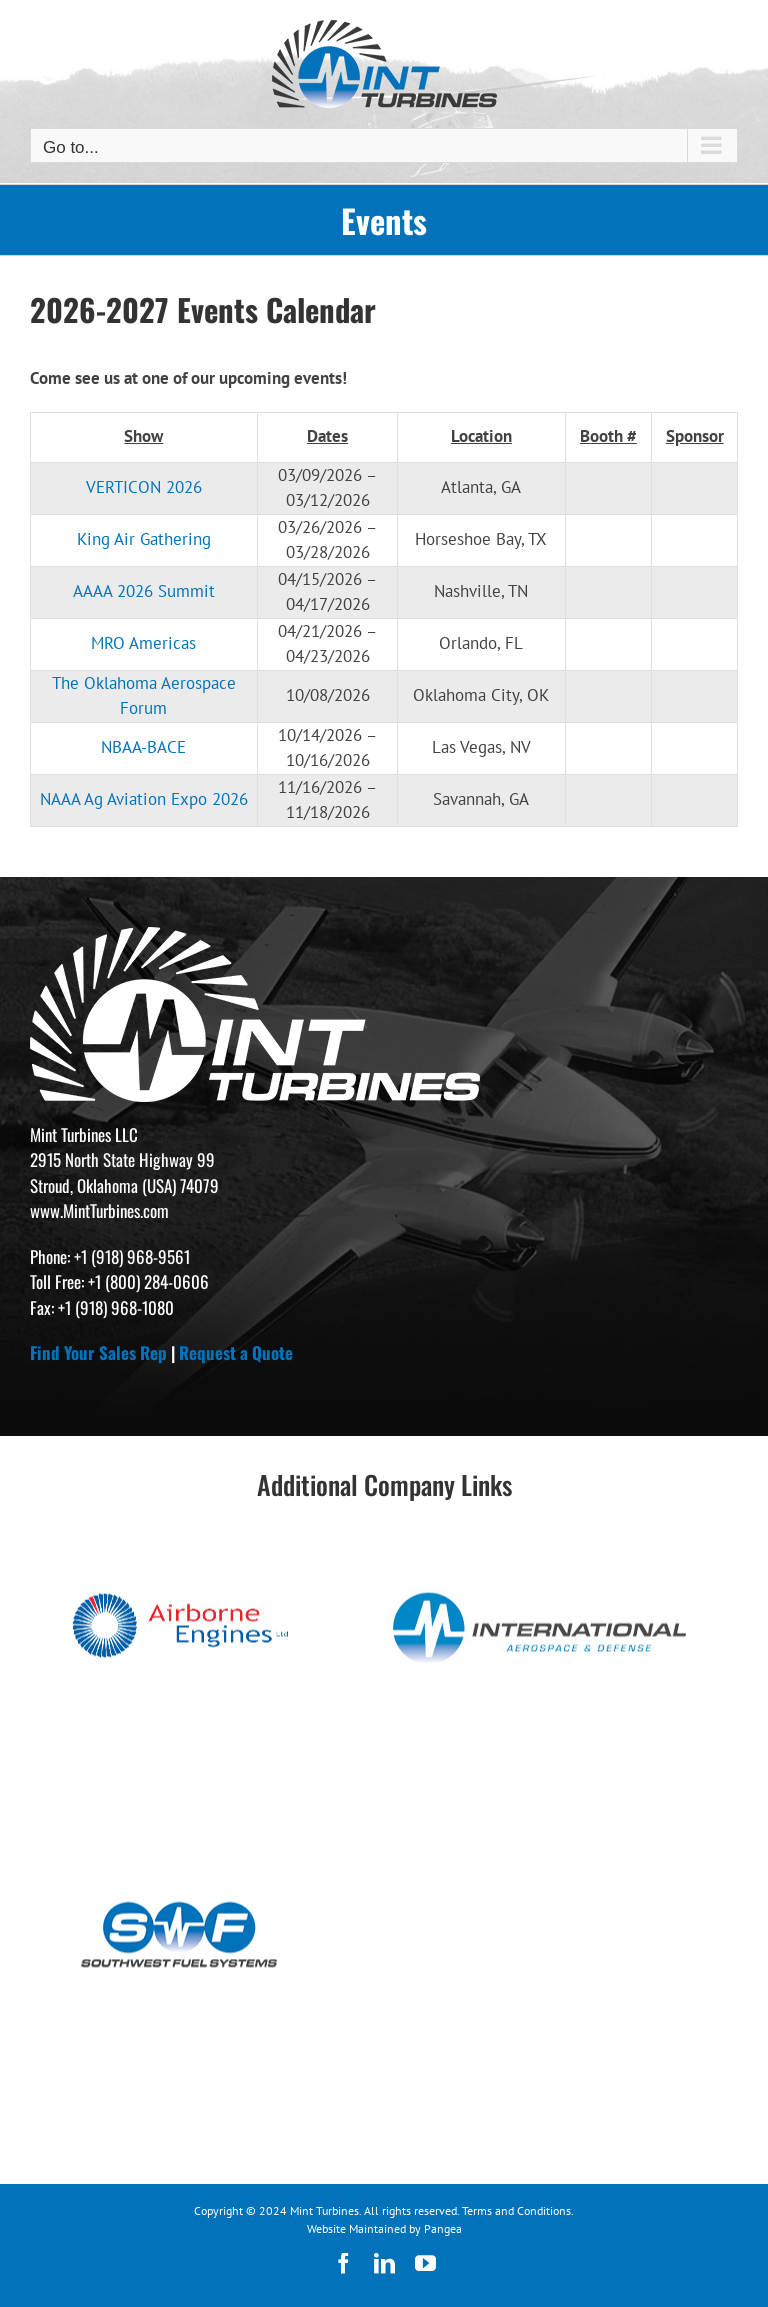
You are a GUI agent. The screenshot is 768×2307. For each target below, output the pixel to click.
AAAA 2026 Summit (144, 591)
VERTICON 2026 (144, 487)
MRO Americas (143, 643)
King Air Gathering (144, 539)
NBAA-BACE (143, 747)
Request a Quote (236, 1352)
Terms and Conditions (516, 2210)
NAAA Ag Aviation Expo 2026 (144, 799)
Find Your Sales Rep (98, 1352)
